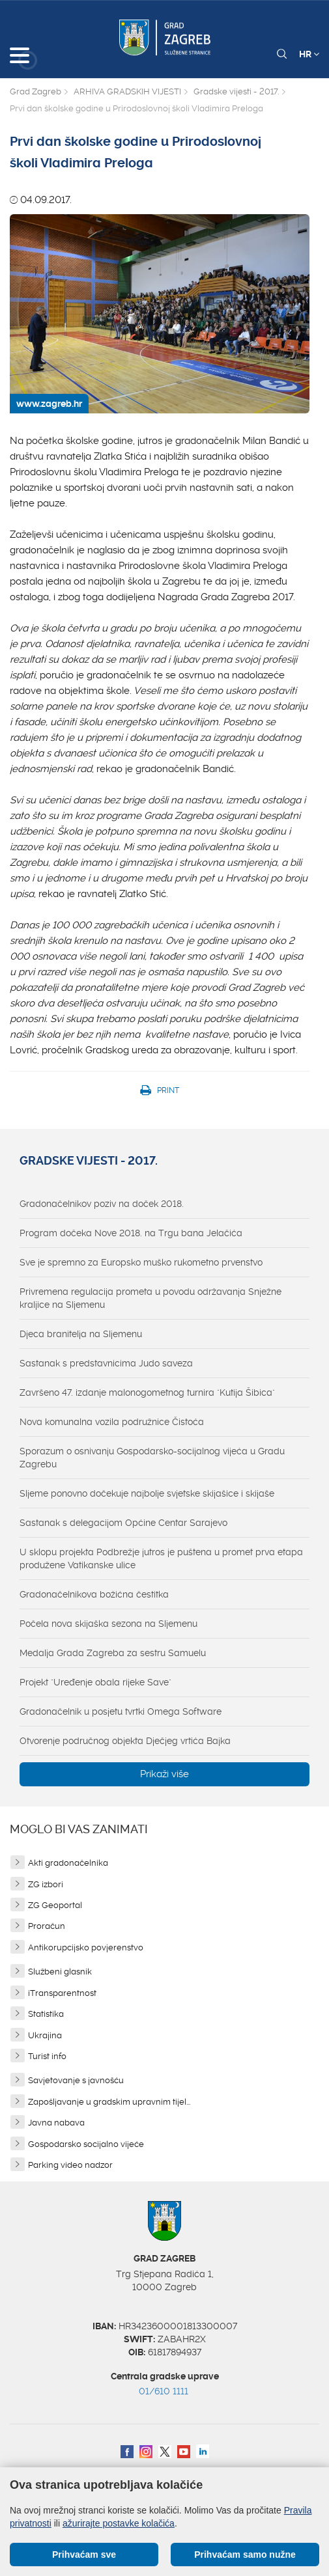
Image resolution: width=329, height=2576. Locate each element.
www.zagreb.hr (49, 403)
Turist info (47, 2056)
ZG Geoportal (55, 1905)
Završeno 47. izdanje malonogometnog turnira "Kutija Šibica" (147, 1392)
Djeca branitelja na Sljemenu (81, 1334)
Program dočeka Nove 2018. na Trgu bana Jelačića (131, 1233)
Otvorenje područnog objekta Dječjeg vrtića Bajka (125, 1741)
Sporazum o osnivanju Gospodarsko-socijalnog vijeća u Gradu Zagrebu (152, 1457)
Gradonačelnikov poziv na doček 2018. (102, 1203)
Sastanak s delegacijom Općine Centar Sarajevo (123, 1522)
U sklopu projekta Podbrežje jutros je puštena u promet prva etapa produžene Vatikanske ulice (161, 1558)
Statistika (46, 2014)
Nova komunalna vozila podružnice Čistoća (112, 1422)
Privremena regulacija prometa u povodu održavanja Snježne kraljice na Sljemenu (150, 1298)
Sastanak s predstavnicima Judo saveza (106, 1363)
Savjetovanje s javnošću (76, 2080)
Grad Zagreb (35, 91)
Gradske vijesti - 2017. (236, 91)
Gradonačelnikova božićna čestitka (94, 1594)
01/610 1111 (163, 2391)
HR (309, 54)
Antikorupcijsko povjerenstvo (85, 1947)
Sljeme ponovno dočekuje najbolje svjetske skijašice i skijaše (147, 1493)
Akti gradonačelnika (68, 1863)
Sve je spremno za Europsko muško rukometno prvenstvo (141, 1262)
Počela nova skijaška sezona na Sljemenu (108, 1623)
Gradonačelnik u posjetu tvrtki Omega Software (121, 1711)
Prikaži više (164, 1774)
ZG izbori (45, 1884)
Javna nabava (56, 2122)
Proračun (46, 1926)
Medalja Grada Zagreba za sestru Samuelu (113, 1653)
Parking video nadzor (70, 2165)
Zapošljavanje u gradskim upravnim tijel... (109, 2102)
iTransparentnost (62, 1993)
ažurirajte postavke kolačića (119, 2523)
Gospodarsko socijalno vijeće (86, 2144)
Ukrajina (45, 2035)
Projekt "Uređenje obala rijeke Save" (95, 1682)
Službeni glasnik (60, 1971)
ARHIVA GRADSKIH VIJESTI (127, 91)
